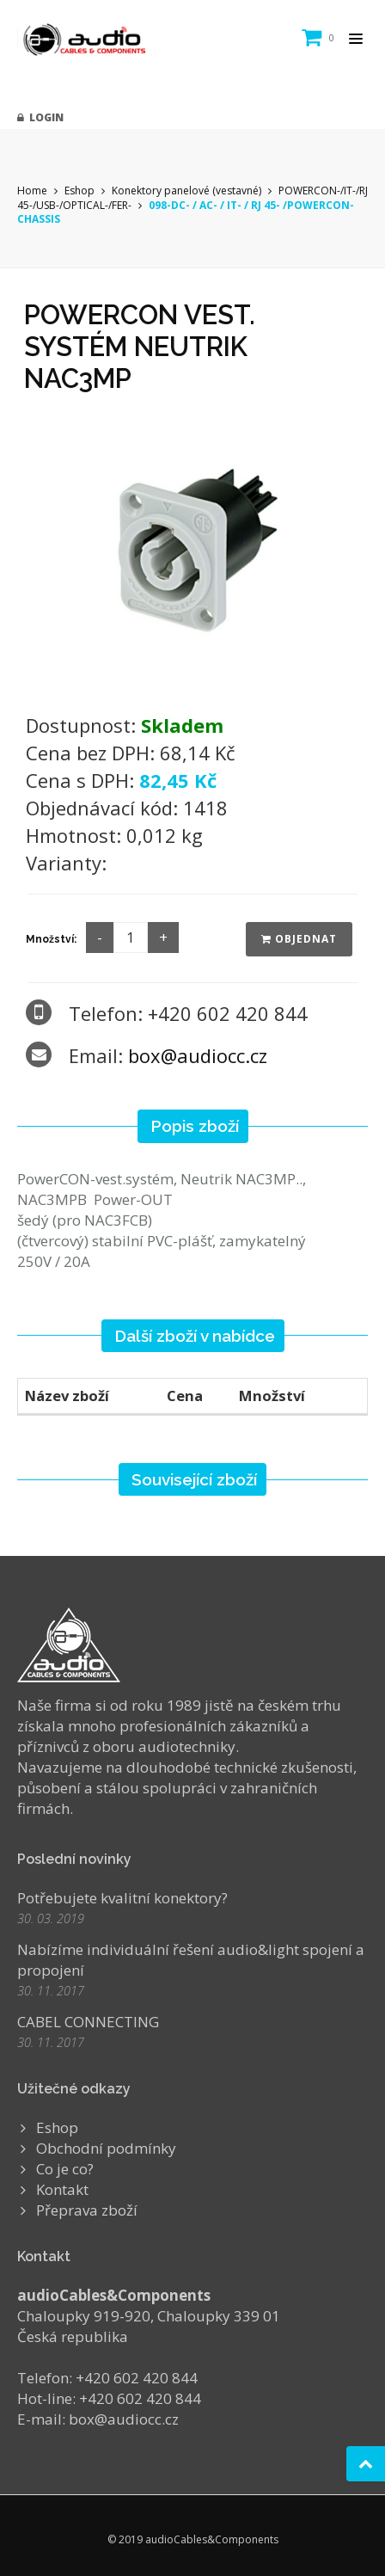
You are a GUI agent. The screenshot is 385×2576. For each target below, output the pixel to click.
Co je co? (65, 2169)
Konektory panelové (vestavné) (186, 190)
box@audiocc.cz (197, 1055)
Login (40, 117)
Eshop (79, 190)
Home (32, 190)
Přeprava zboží (87, 2210)
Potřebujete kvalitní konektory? (122, 1898)
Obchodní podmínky (106, 2148)
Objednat (299, 938)
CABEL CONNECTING (88, 2022)
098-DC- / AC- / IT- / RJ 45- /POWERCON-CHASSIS (185, 212)
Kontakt (62, 2189)
